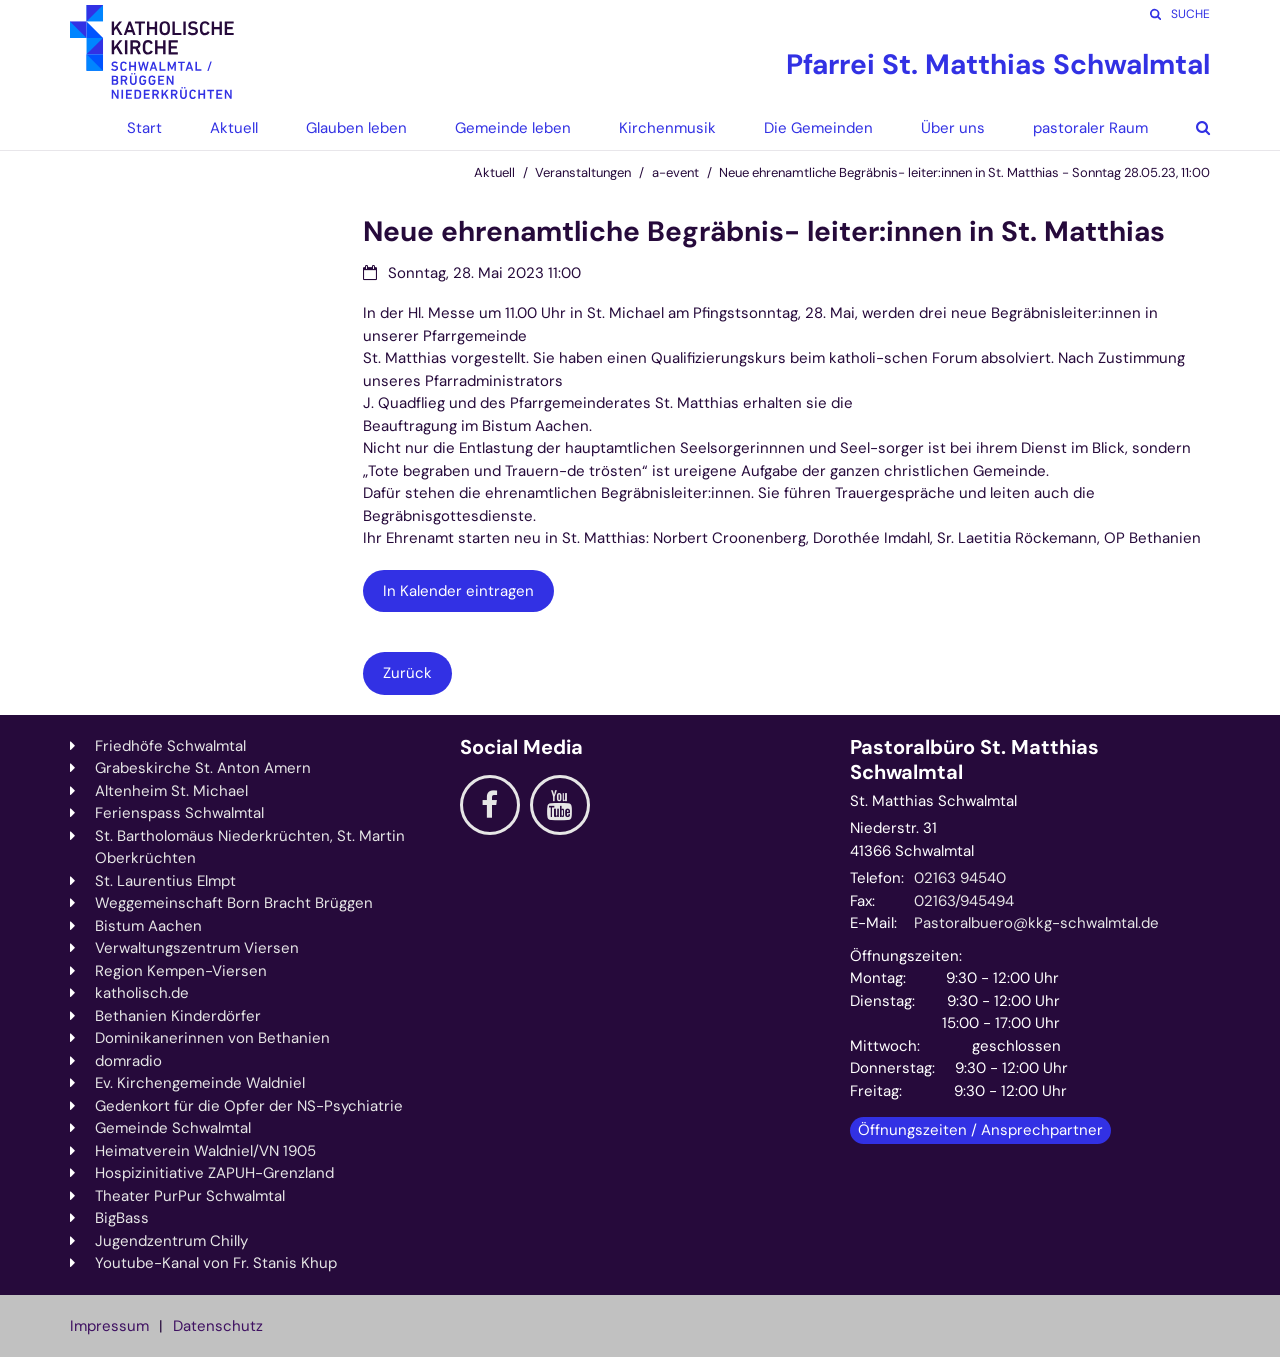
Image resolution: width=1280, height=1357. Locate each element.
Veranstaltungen (583, 172)
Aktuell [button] (234, 128)
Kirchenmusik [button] (667, 128)
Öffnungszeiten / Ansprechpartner (980, 1130)
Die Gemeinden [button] (818, 128)
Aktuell (494, 172)
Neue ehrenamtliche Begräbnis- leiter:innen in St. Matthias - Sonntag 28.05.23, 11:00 (964, 172)
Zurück (407, 673)
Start (144, 128)
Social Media (521, 747)
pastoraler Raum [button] (1090, 128)
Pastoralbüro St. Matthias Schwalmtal (974, 760)
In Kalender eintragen (458, 591)
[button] (1188, 128)
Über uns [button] (953, 128)
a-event (675, 172)
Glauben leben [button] (356, 128)
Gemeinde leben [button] (513, 128)
